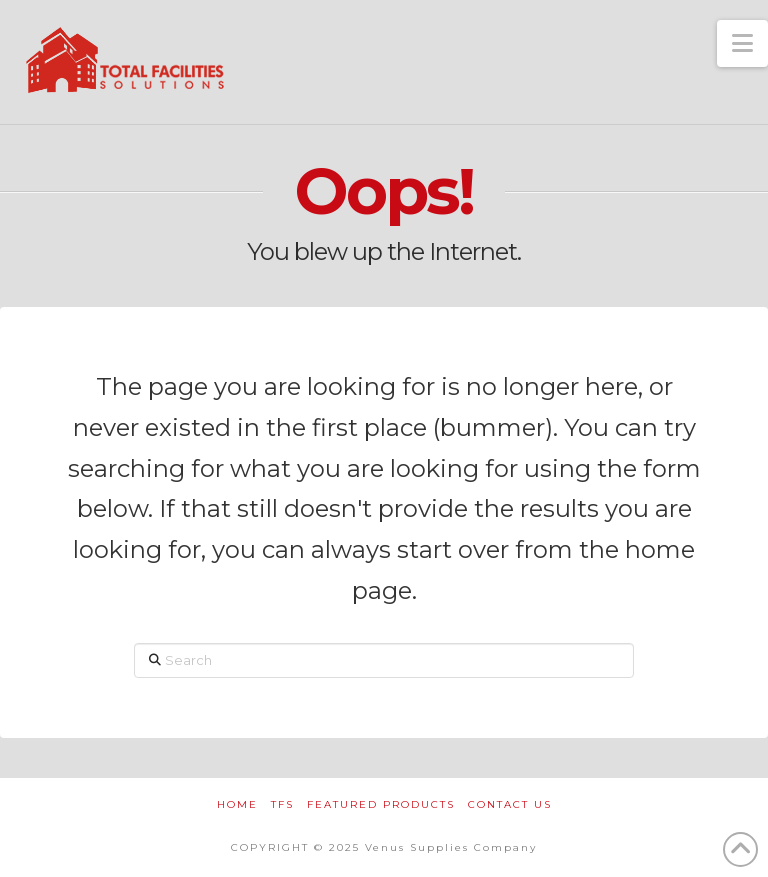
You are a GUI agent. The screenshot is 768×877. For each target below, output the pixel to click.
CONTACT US (510, 804)
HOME (237, 804)
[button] (742, 43)
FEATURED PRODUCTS (381, 804)
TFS (282, 804)
